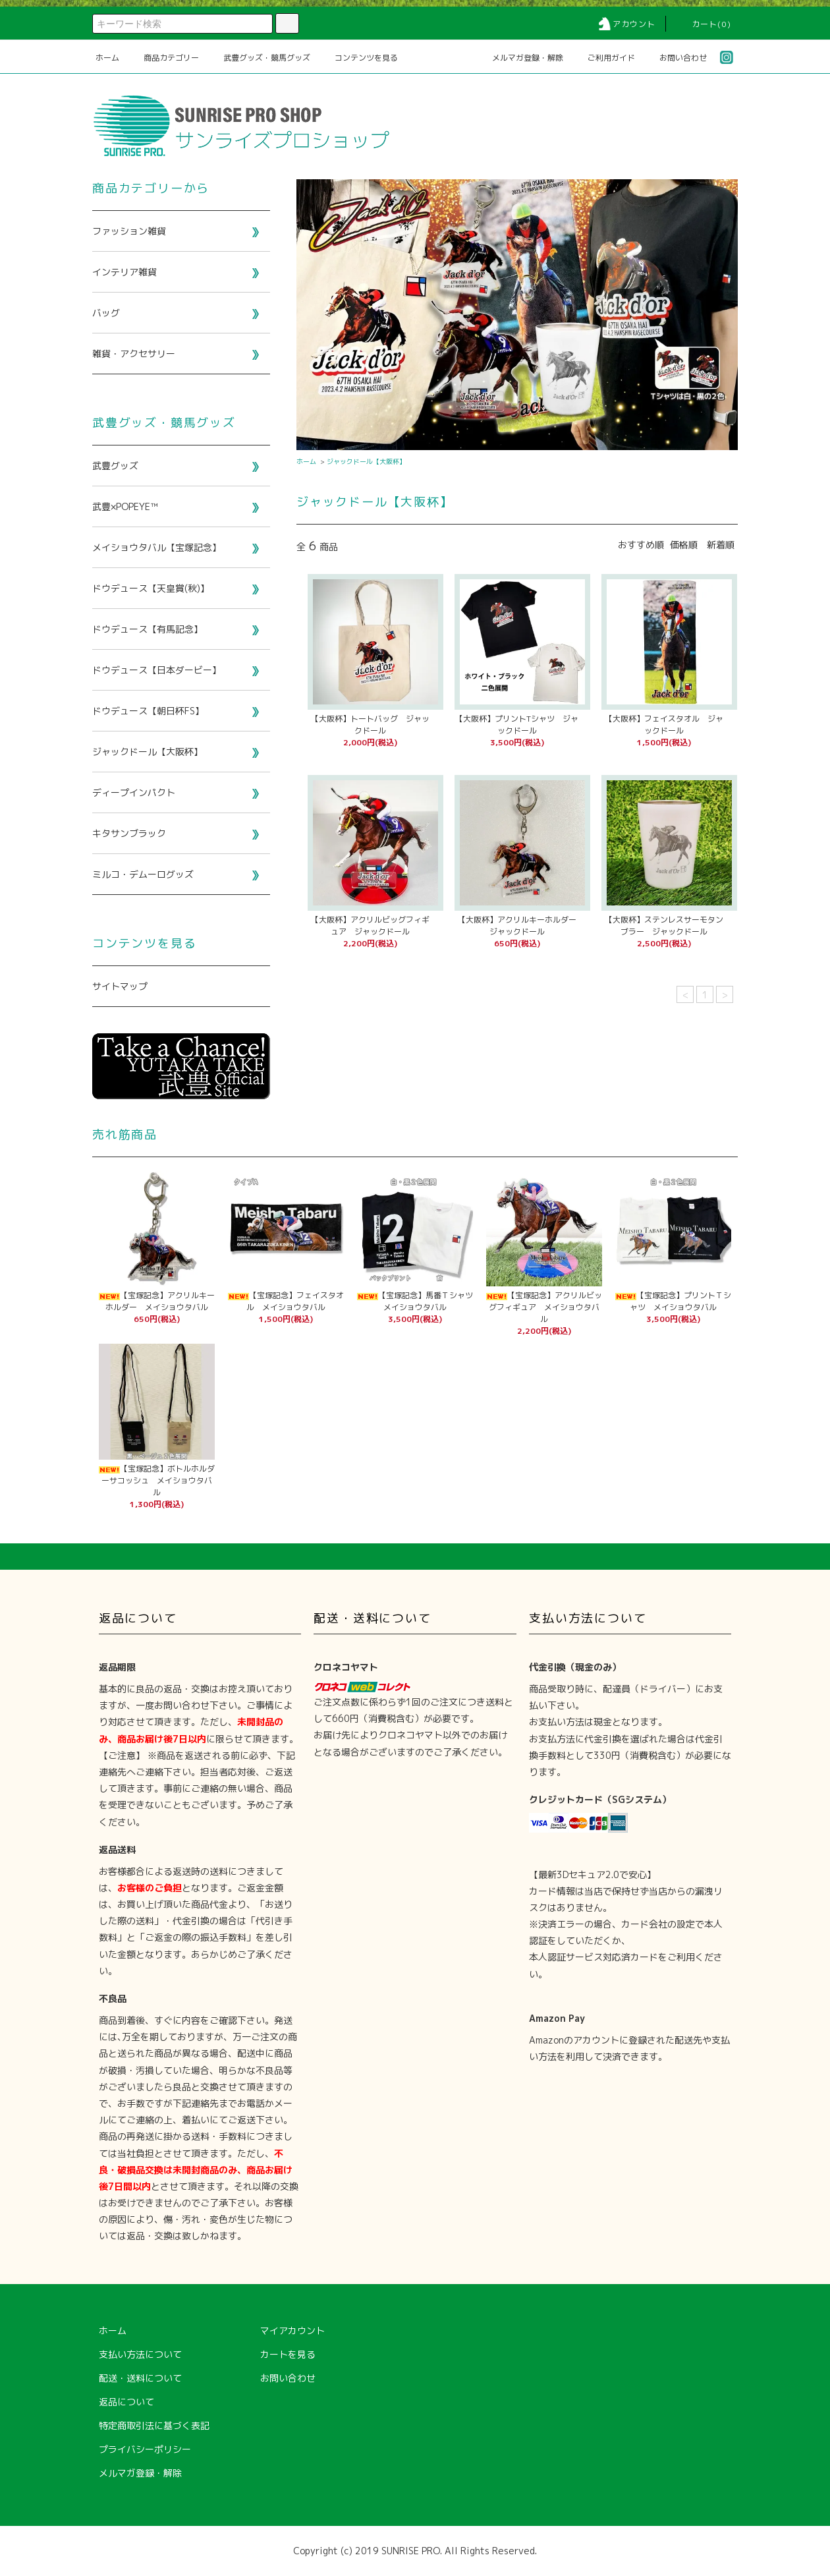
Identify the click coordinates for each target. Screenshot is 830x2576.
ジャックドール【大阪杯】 (366, 461)
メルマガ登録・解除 (519, 57)
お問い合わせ (675, 57)
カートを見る (288, 2354)
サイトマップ (120, 986)
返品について (126, 2401)
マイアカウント (292, 2330)
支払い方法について (140, 2354)
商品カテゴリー (163, 57)
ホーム (107, 57)
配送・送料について (140, 2378)
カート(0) (703, 24)
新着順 (720, 544)
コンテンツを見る (358, 57)
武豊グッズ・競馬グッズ (259, 57)
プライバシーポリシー (145, 2449)
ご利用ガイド (603, 57)
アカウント (626, 24)
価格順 (684, 544)
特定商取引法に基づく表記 (154, 2425)
